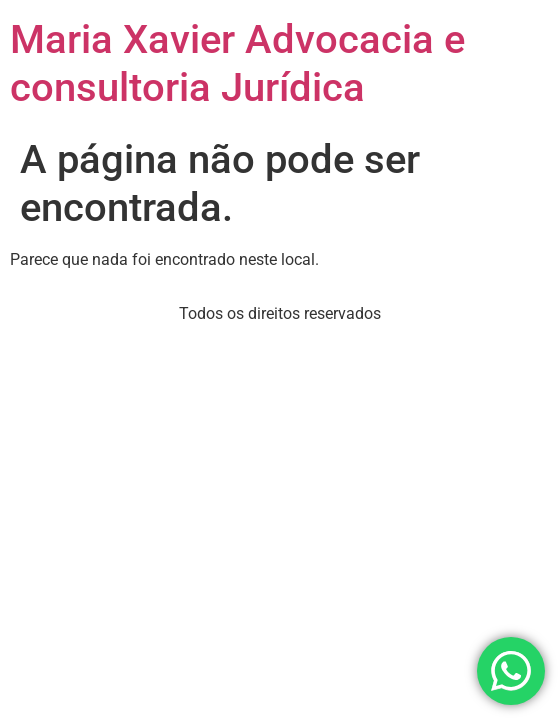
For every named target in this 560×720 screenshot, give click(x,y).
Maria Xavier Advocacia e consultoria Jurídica (237, 63)
